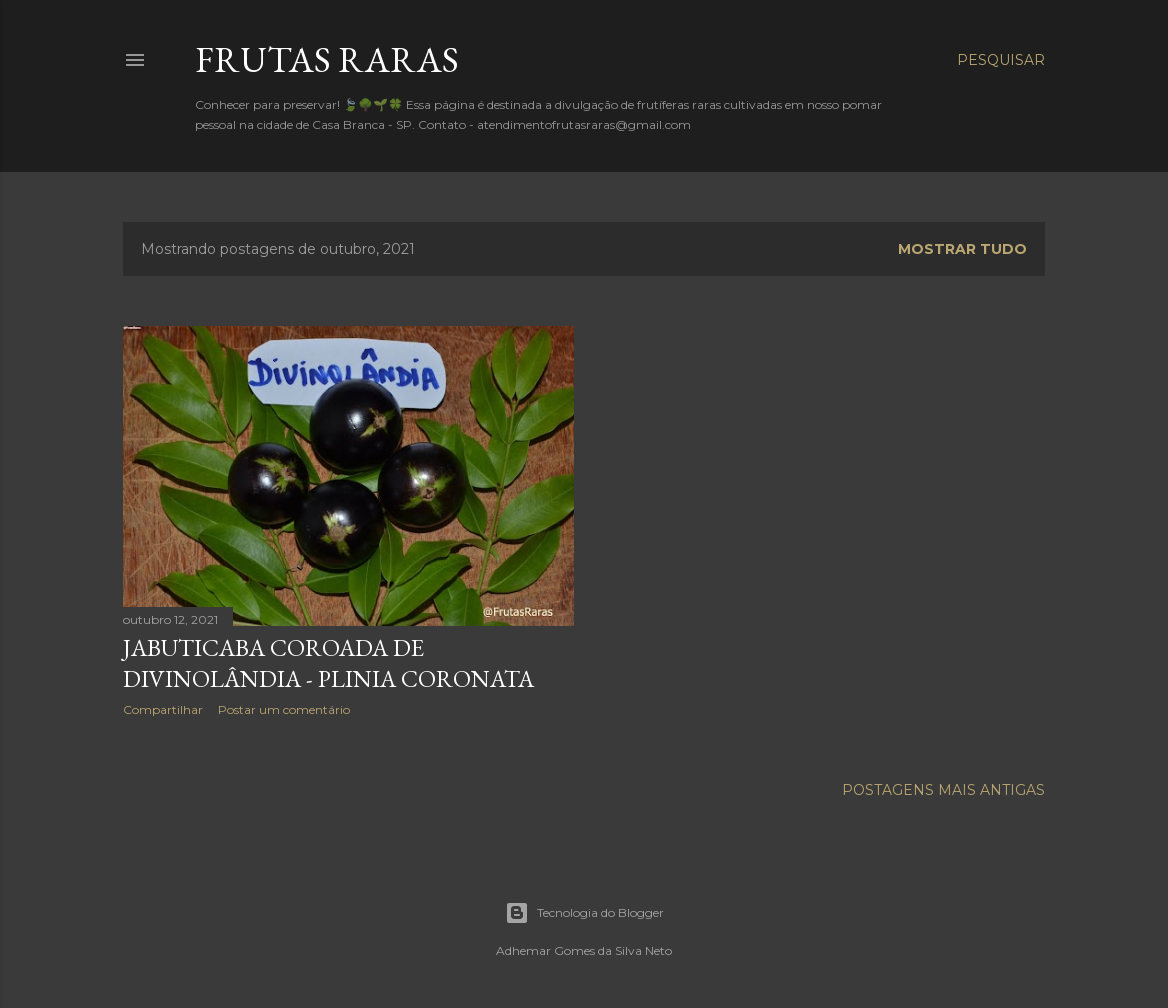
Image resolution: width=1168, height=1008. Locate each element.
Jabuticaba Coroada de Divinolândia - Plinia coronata (328, 663)
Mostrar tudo (962, 249)
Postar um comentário (284, 709)
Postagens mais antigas (943, 790)
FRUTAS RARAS (327, 59)
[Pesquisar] (1001, 60)
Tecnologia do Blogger (584, 913)
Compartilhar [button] (163, 709)
